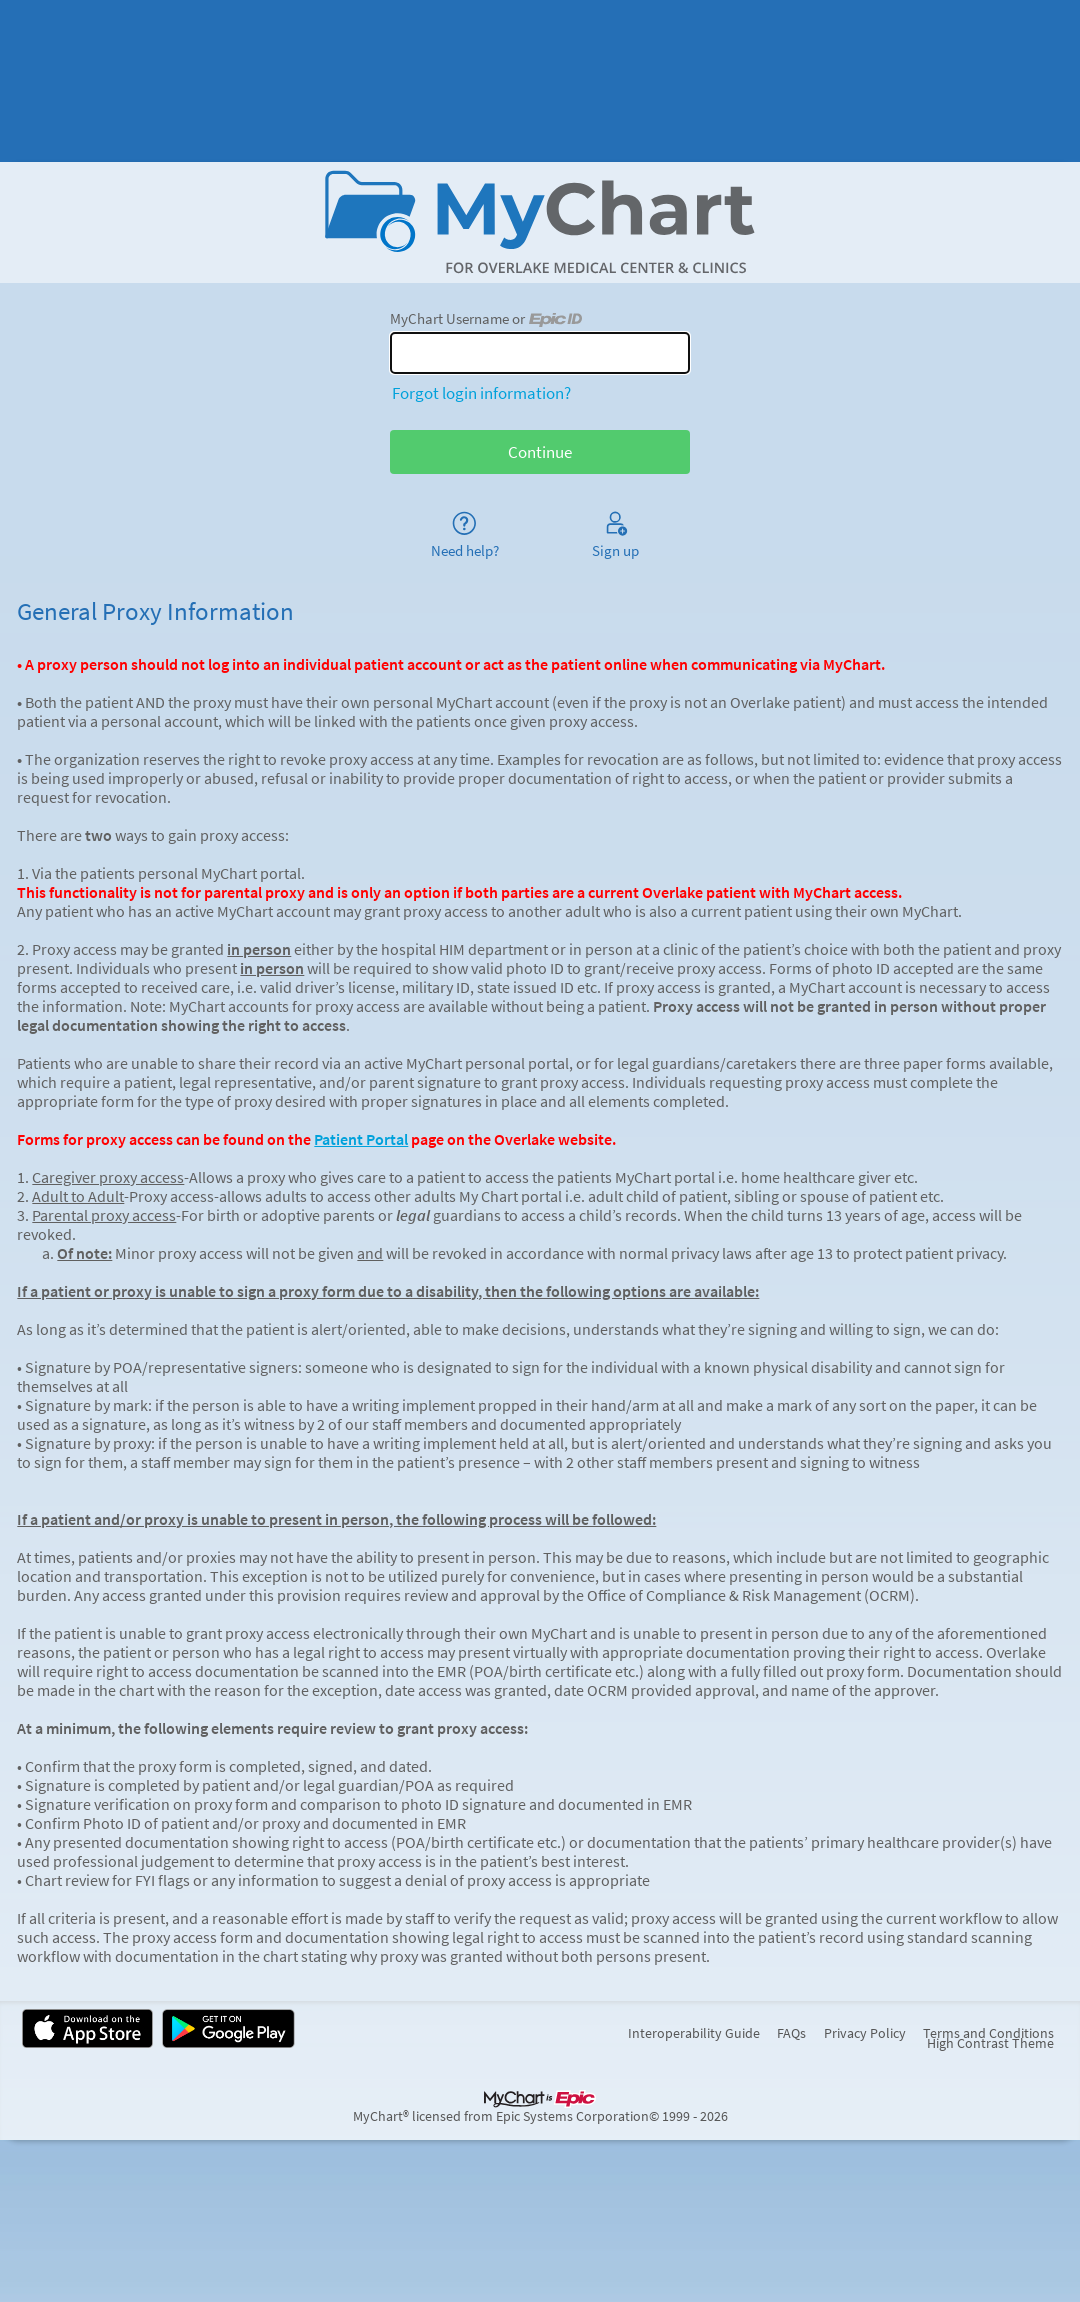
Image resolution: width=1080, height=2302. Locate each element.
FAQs (791, 2033)
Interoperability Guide (694, 2033)
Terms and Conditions (988, 2033)
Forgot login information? (481, 393)
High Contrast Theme (990, 2043)
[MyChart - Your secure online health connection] (540, 222)
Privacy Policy (865, 2033)
